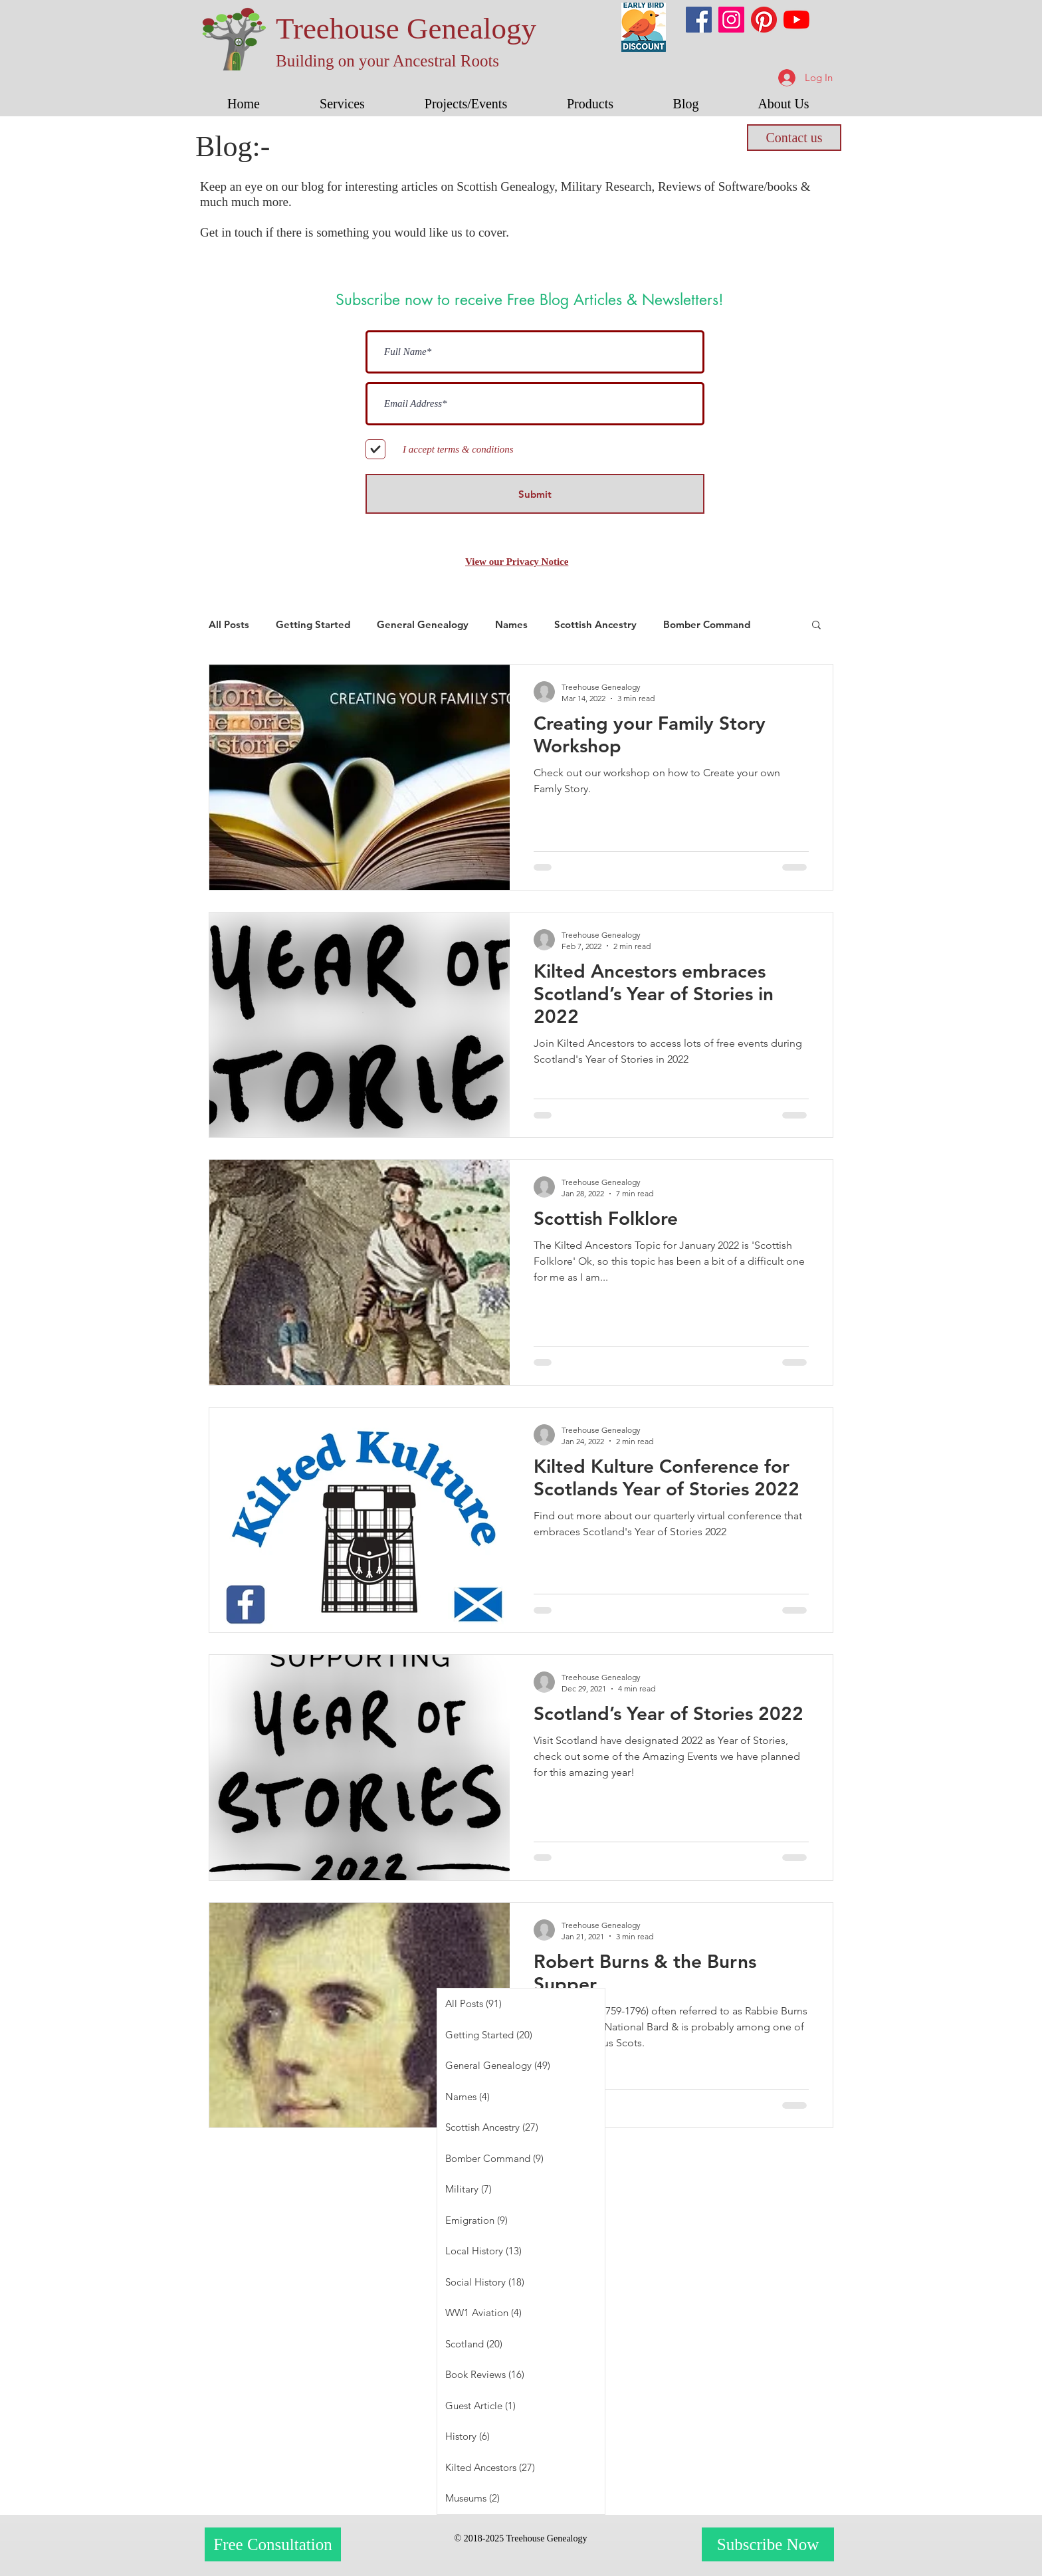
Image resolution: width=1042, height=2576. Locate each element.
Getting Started (313, 624)
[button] (342, 103)
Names (511, 624)
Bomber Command (706, 624)
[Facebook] (699, 20)
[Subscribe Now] (768, 2544)
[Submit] (534, 494)
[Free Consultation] (273, 2544)
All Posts (229, 624)
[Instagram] (731, 20)
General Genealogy (423, 624)
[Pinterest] (764, 20)
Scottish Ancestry (595, 624)
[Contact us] (794, 137)
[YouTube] (796, 20)
